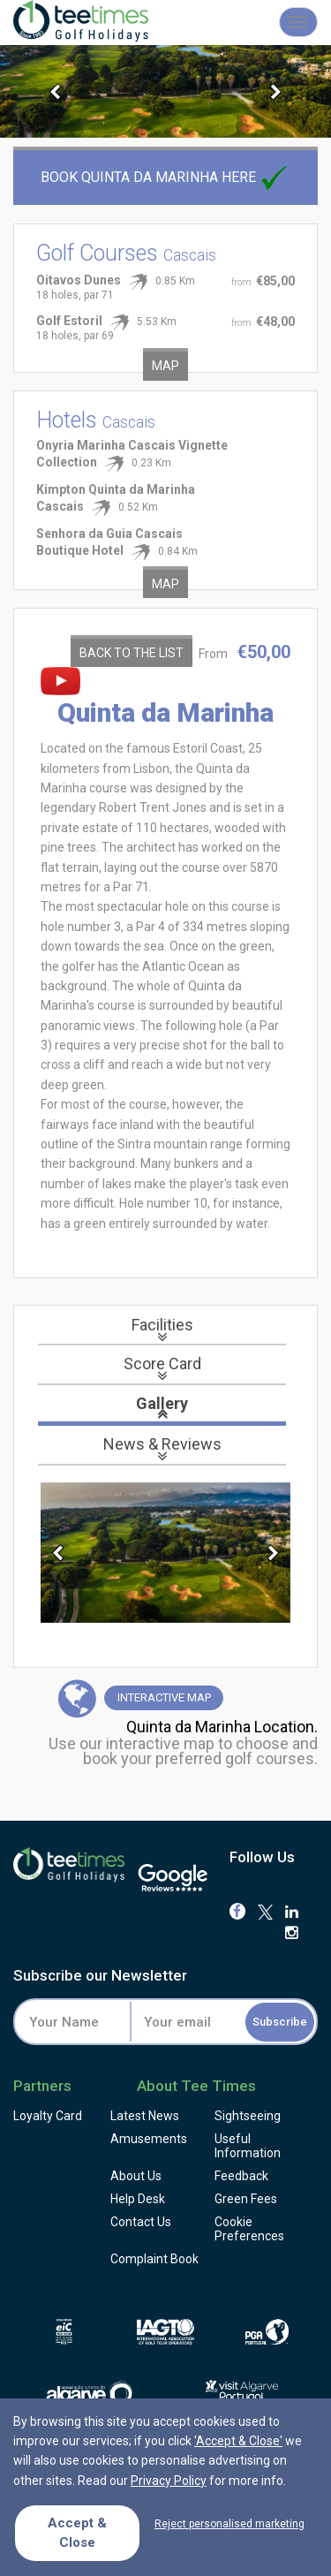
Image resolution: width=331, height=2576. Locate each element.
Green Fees (245, 2199)
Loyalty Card (47, 2116)
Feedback (241, 2176)
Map (165, 366)
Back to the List (131, 653)
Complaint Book (154, 2259)
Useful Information (247, 2146)
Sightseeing (247, 2116)
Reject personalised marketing (229, 2524)
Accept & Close (77, 2532)
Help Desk (137, 2199)
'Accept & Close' (238, 2441)
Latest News (144, 2116)
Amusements (148, 2139)
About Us (136, 2176)
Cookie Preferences (249, 2229)
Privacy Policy (169, 2481)
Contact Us (140, 2222)
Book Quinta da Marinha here (166, 177)
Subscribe (279, 2021)
